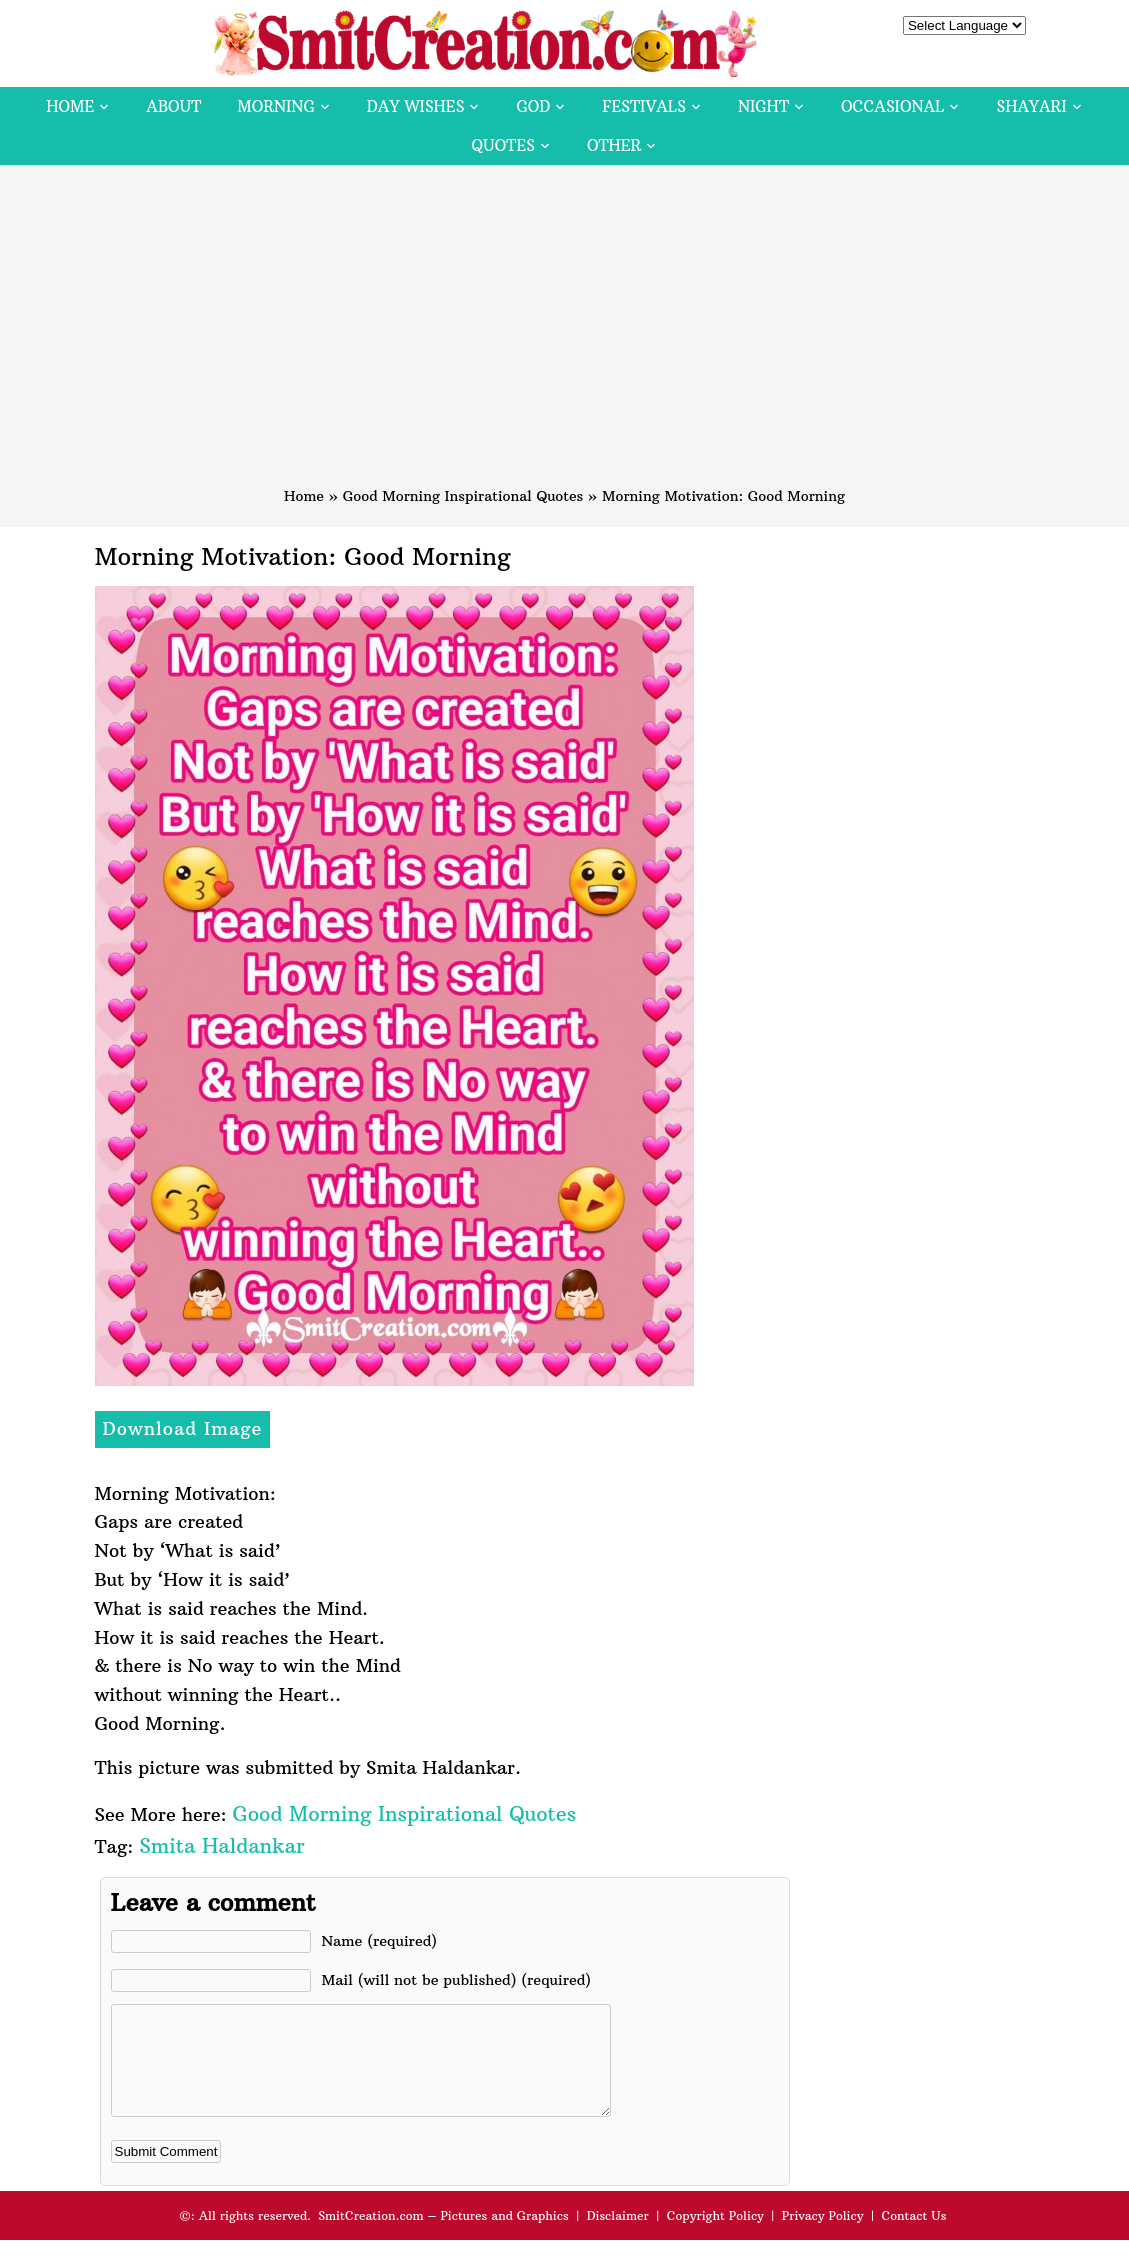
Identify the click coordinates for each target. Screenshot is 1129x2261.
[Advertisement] (565, 335)
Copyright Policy (715, 2236)
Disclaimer (618, 2236)
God (533, 106)
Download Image (183, 1428)
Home (70, 106)
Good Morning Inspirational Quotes (463, 496)
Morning (276, 106)
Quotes (503, 145)
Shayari (1031, 106)
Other (614, 145)
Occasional (892, 106)
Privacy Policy (823, 2236)
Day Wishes (416, 106)
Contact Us (913, 2236)
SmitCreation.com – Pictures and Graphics (443, 2236)
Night (763, 106)
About (173, 106)
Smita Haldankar (221, 1845)
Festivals (644, 106)
